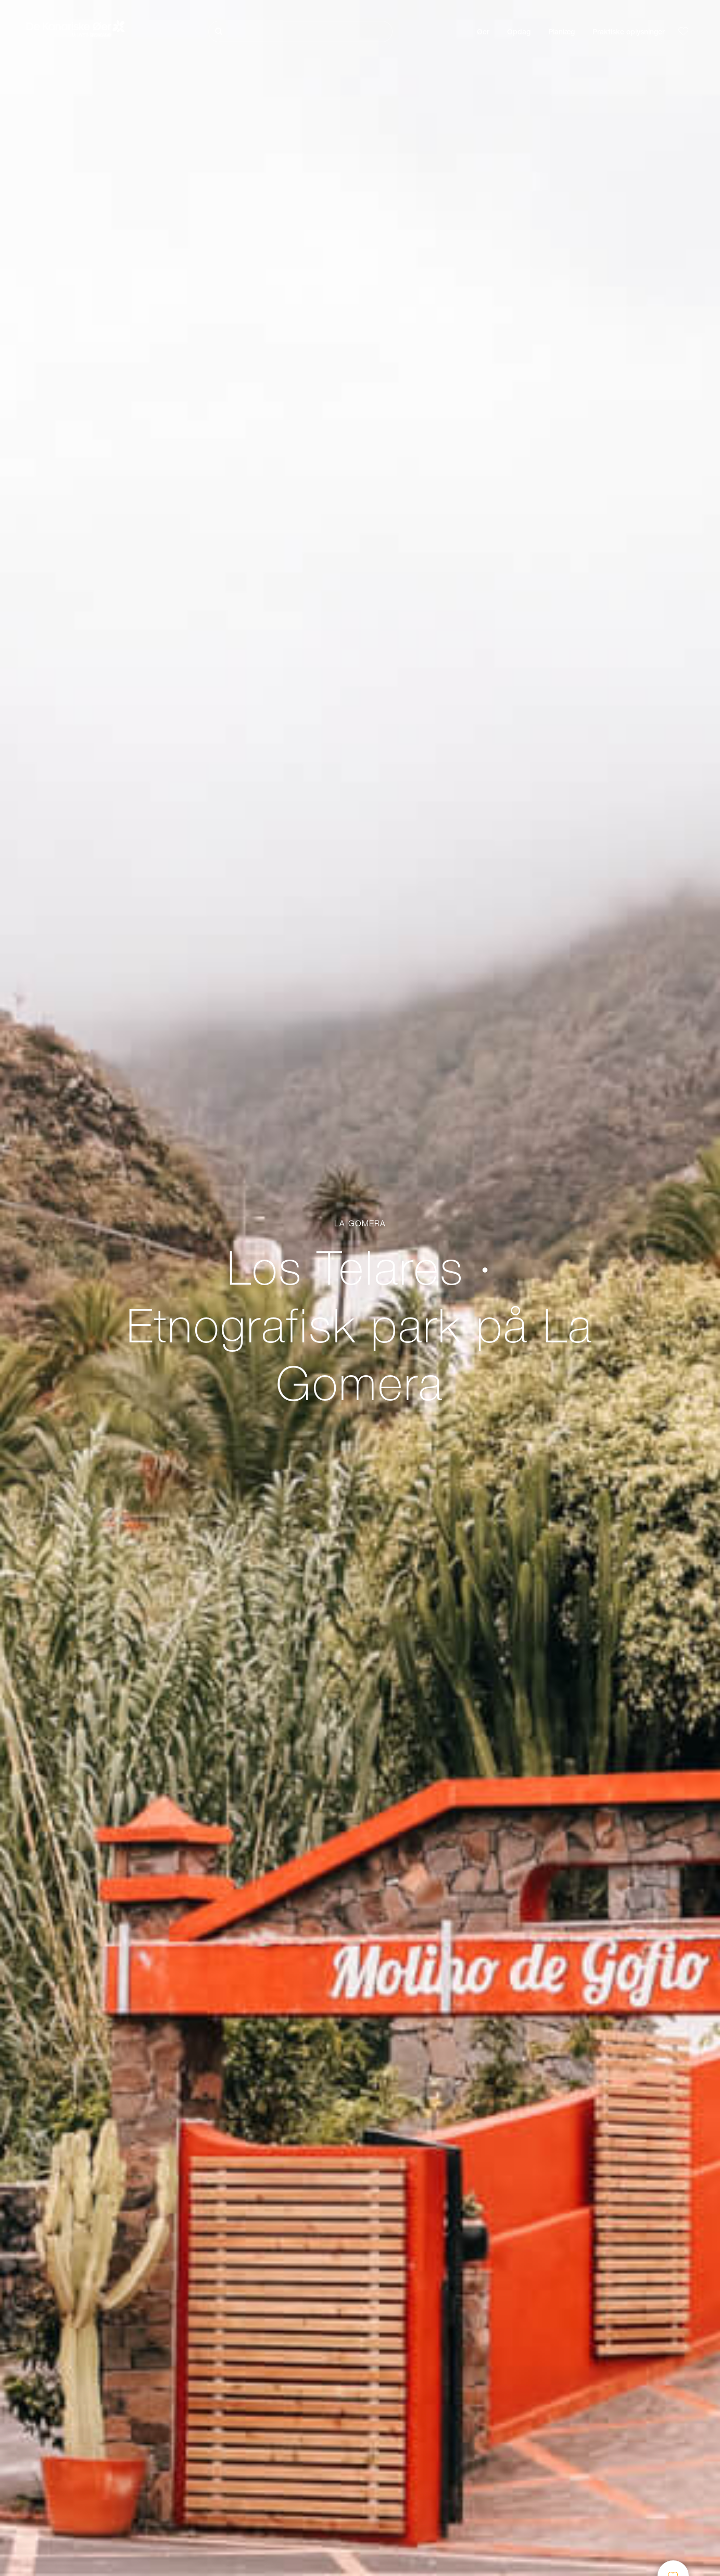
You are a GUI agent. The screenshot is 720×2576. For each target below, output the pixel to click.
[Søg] (300, 31)
